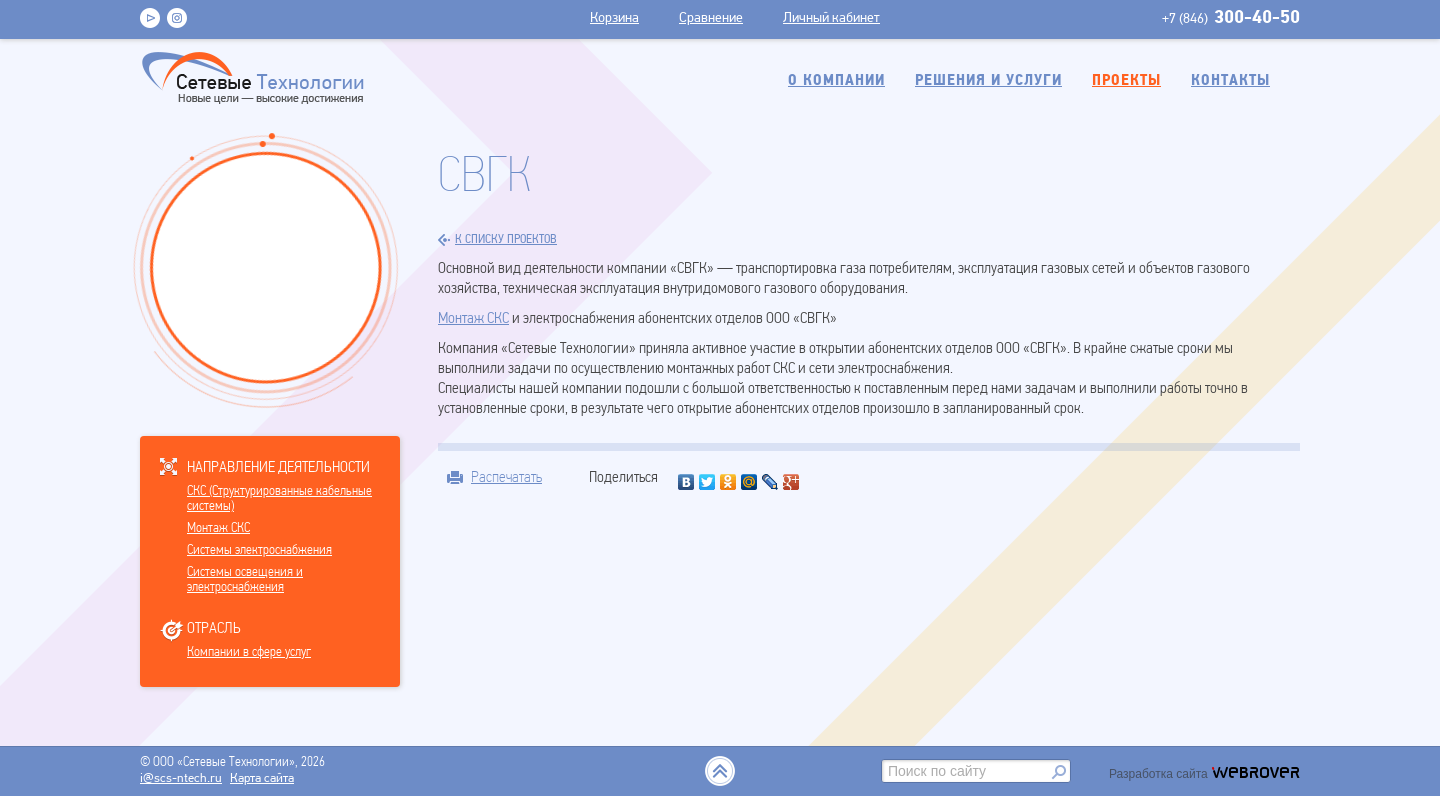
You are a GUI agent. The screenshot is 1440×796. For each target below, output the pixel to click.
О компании (836, 81)
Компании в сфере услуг (249, 652)
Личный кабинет (831, 18)
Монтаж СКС (218, 528)
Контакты (1230, 81)
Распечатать (506, 477)
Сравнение (711, 18)
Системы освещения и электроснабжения (245, 580)
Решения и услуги (988, 81)
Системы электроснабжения (259, 550)
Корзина (614, 18)
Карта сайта (262, 778)
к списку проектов (497, 240)
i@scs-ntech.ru (181, 778)
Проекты (1126, 81)
